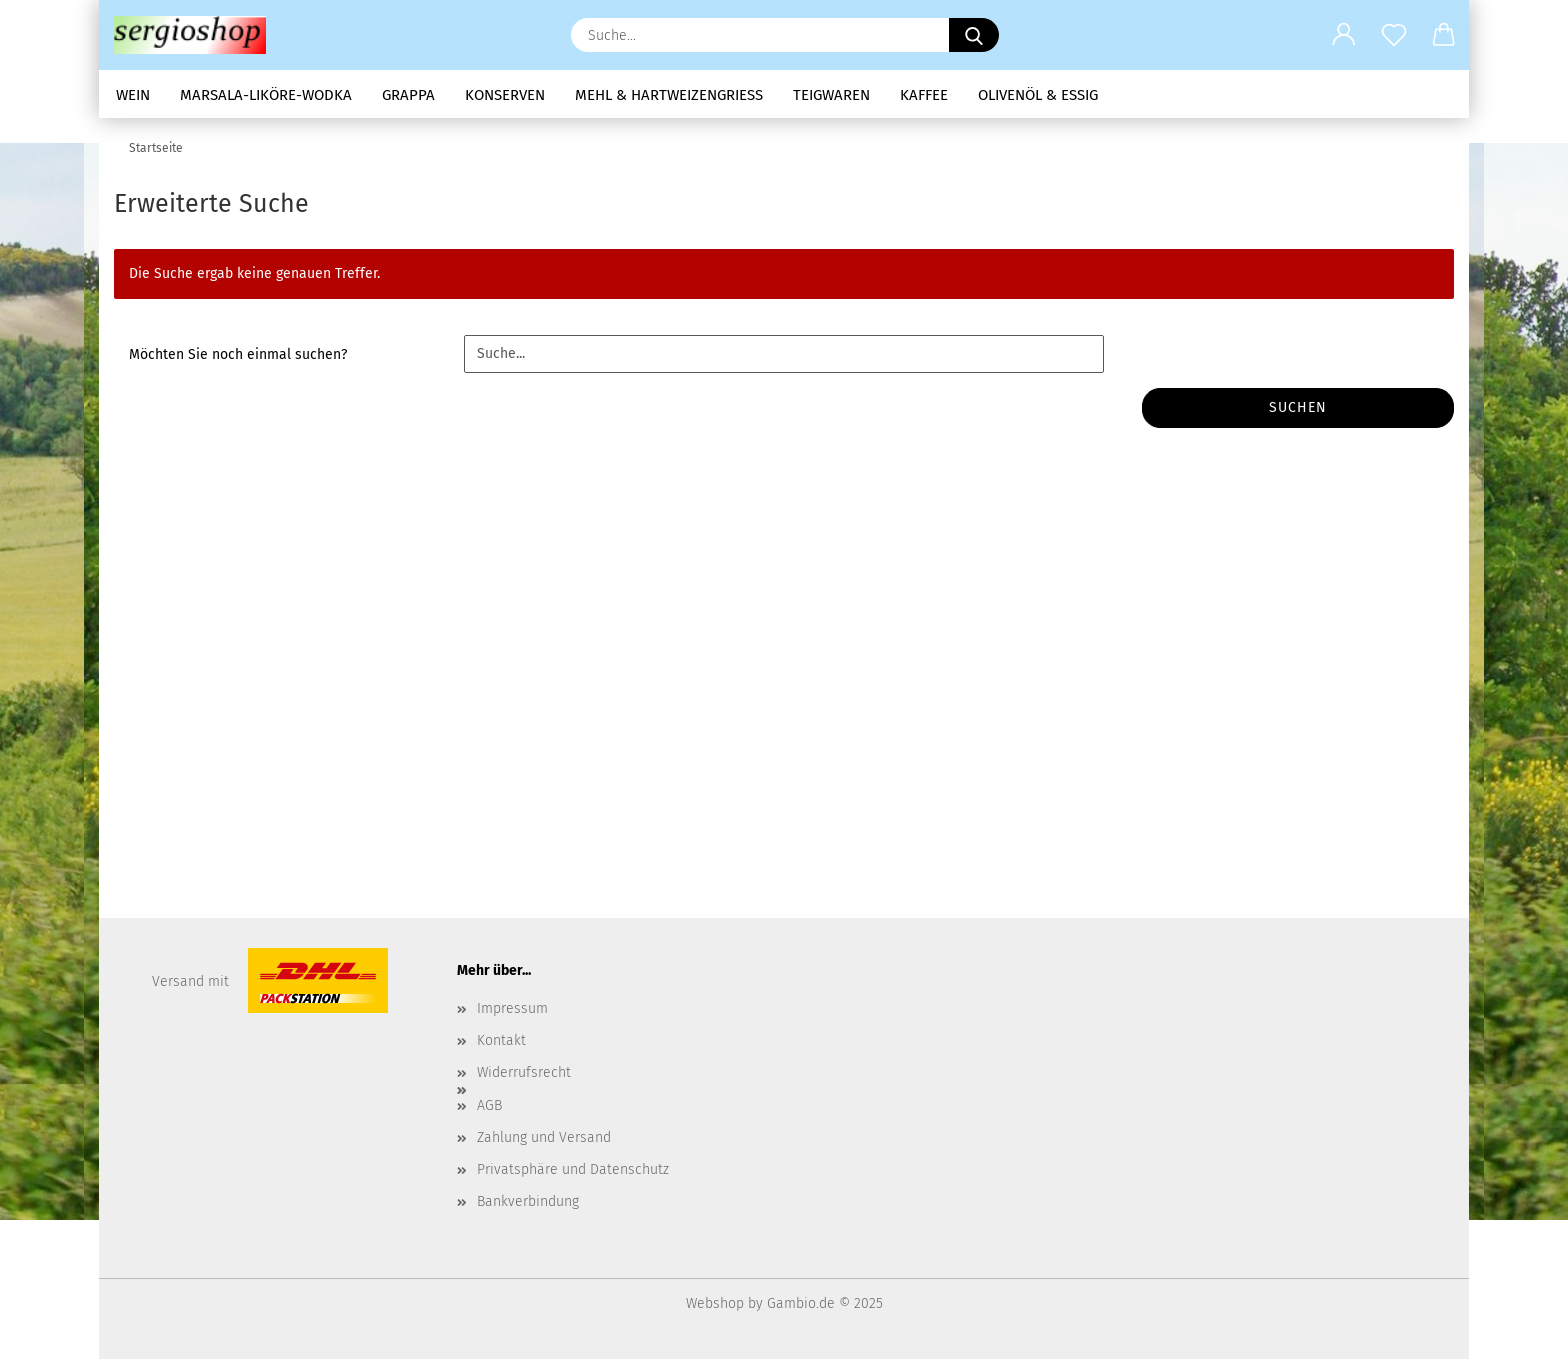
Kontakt (501, 1040)
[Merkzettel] (1394, 35)
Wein (133, 95)
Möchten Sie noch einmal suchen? (238, 354)
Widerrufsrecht (524, 1072)
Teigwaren (831, 95)
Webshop (715, 1303)
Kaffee (924, 95)
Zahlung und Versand (544, 1137)
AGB (489, 1105)
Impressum (512, 1008)
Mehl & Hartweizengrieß (669, 95)
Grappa (408, 95)
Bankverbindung (528, 1201)
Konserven (505, 95)
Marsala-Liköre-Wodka (266, 95)
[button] (1344, 35)
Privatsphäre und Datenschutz (573, 1169)
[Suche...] (974, 35)
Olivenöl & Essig (1038, 95)
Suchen (1298, 407)
